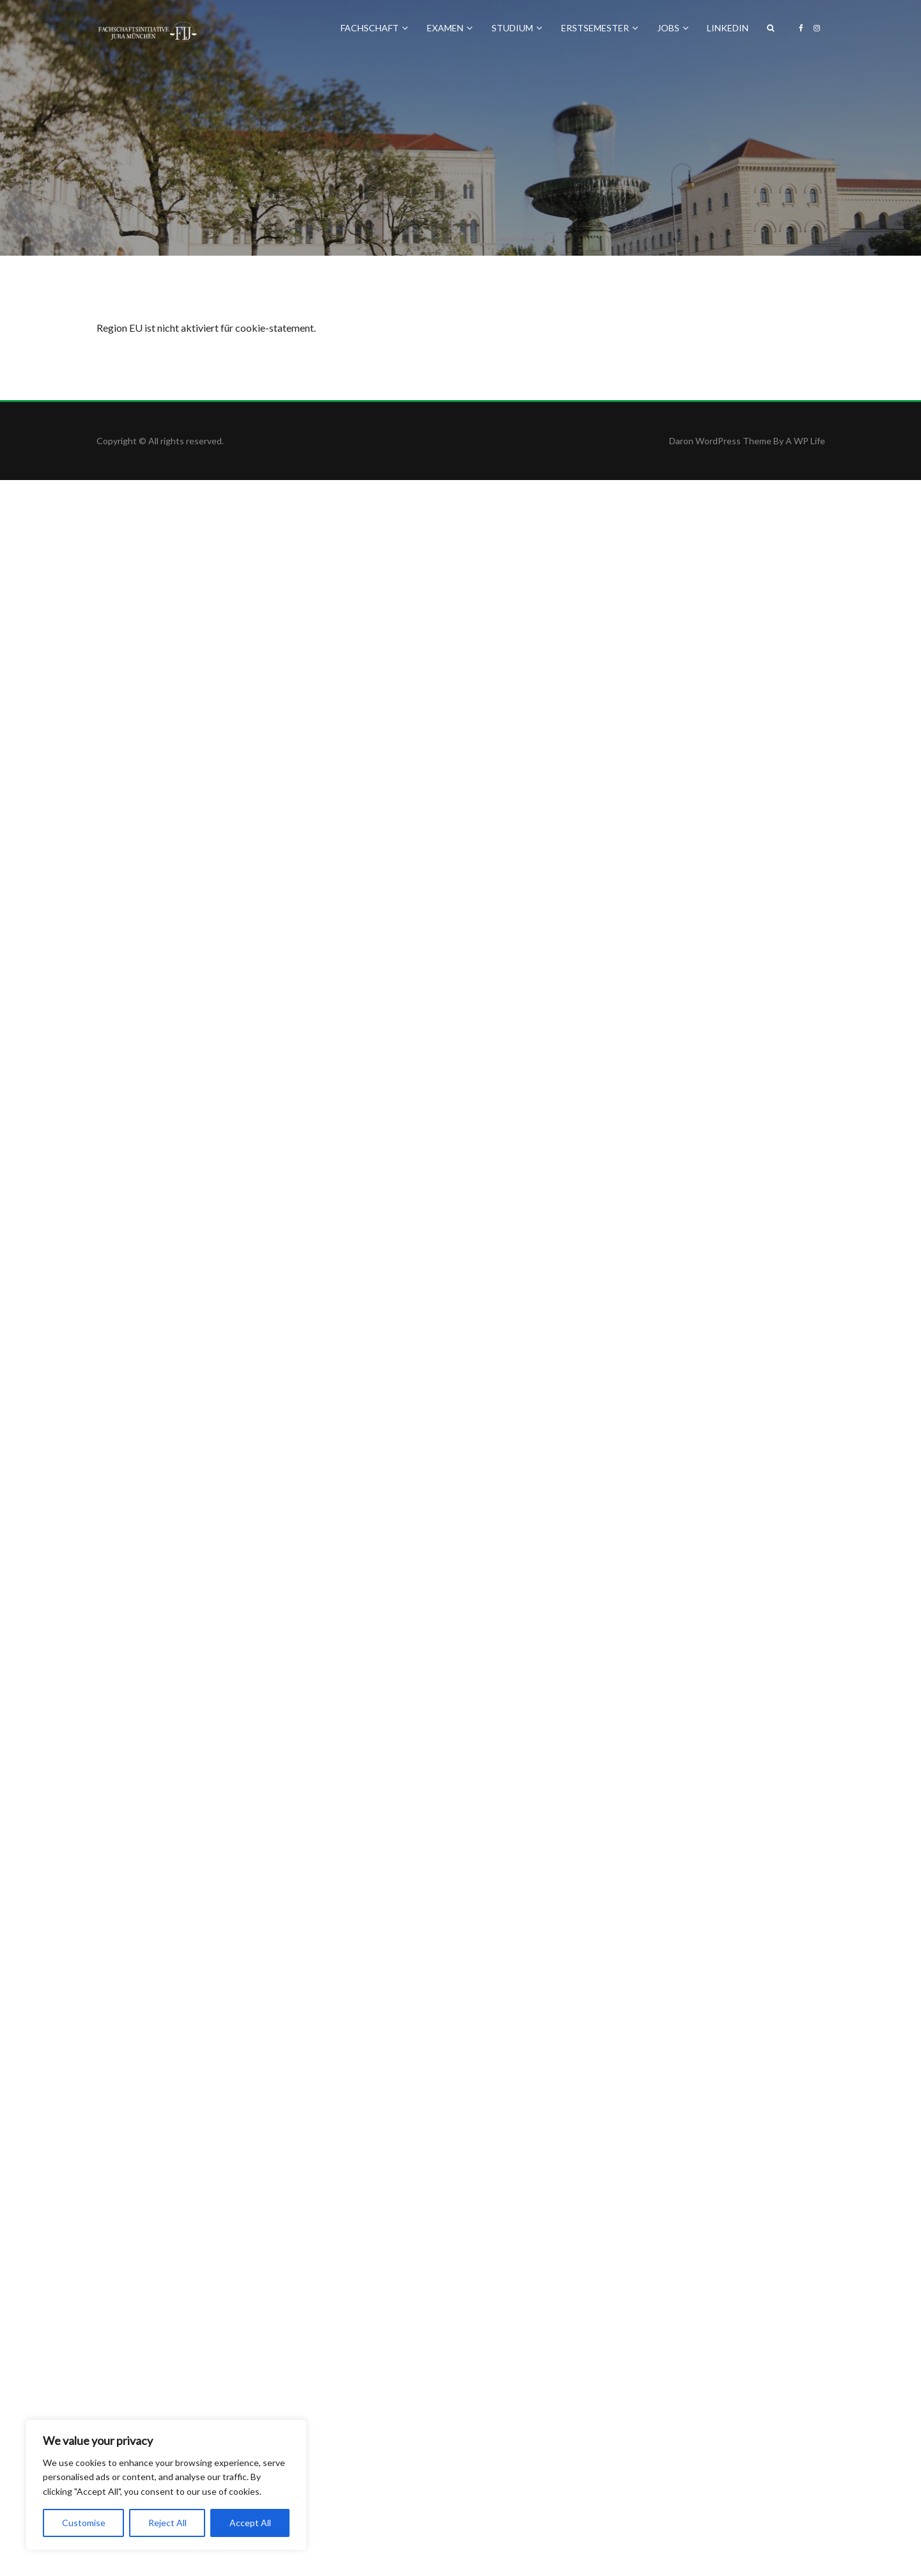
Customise (83, 2522)
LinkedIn (727, 27)
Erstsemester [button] (600, 27)
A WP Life (805, 440)
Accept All (250, 2522)
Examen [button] (450, 27)
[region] (166, 2484)
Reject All (167, 2522)
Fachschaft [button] (374, 27)
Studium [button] (517, 27)
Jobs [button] (673, 27)
